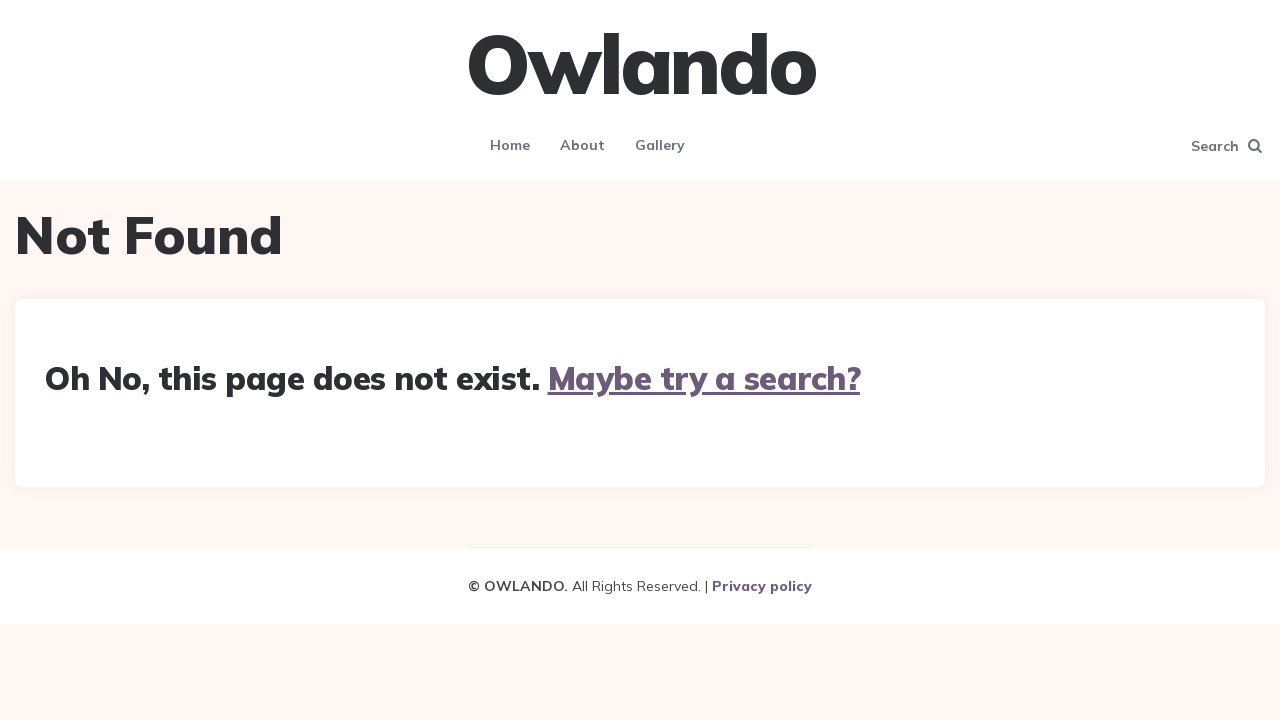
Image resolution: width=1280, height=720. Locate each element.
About (582, 145)
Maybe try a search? (704, 378)
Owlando (640, 64)
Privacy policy (762, 586)
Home (510, 145)
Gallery (660, 145)
